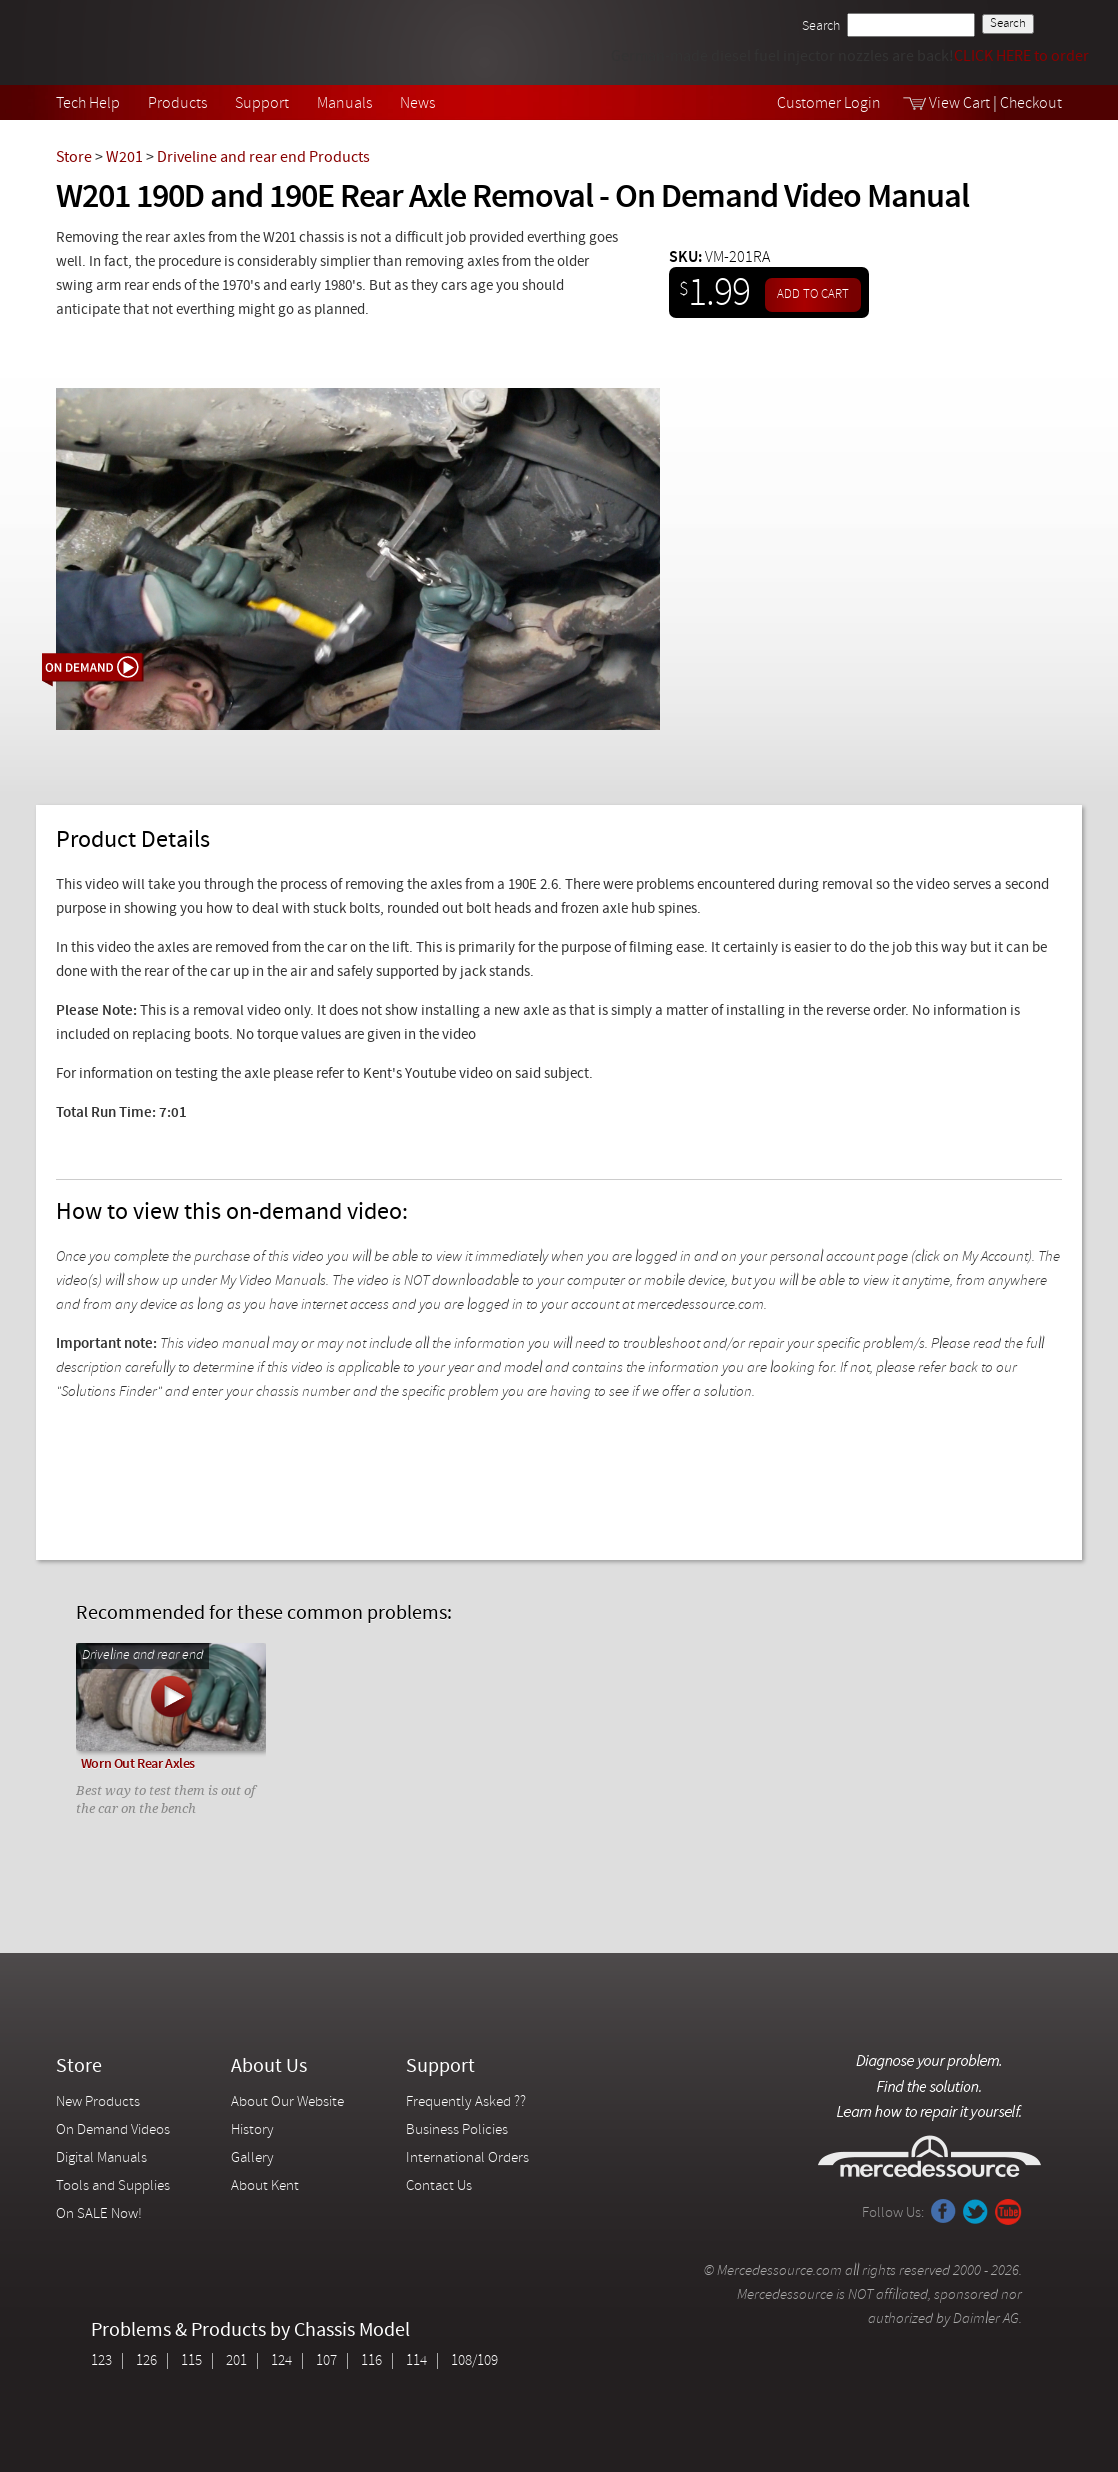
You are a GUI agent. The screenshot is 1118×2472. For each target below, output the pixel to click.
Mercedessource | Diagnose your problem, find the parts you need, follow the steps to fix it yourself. (158, 42)
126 (146, 2361)
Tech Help (88, 104)
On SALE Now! (99, 2214)
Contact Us (439, 2186)
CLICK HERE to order (1021, 57)
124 (281, 2361)
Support (262, 104)
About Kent (265, 2186)
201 (236, 2361)
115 (191, 2361)
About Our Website (287, 2102)
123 (101, 2361)
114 (416, 2361)
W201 (124, 158)
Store (74, 158)
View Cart (959, 104)
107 (326, 2361)
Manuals (344, 104)
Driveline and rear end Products (263, 158)
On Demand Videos (114, 2130)
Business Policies (457, 2130)
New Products (98, 2102)
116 (371, 2361)
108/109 (474, 2361)
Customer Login (829, 104)
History (252, 2130)
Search (821, 26)
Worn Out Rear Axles (138, 1764)
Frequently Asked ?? (466, 2102)
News (417, 104)
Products (177, 104)
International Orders (467, 2158)
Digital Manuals (101, 2158)
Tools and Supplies (113, 2186)
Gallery (252, 2158)
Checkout (1031, 104)
